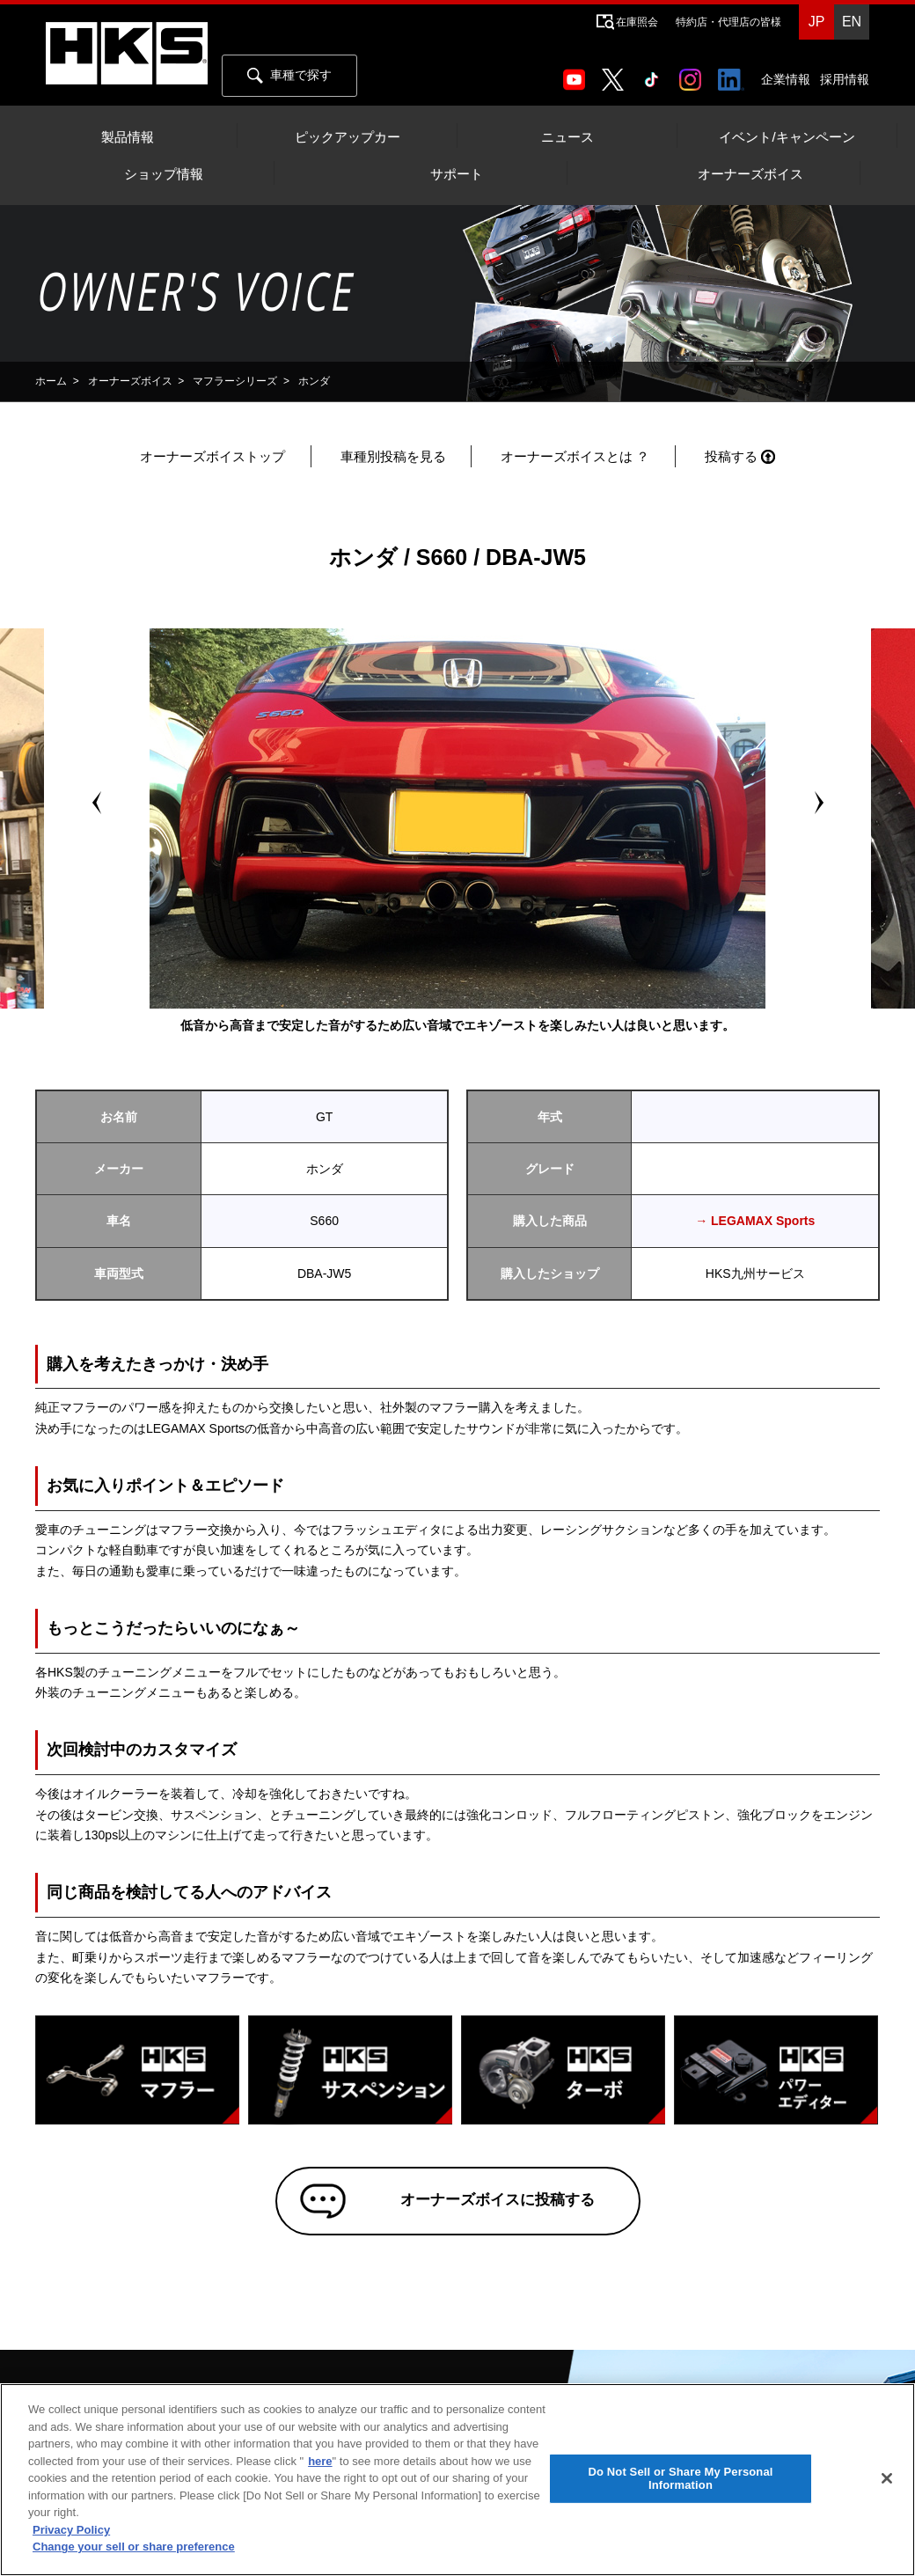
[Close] (886, 2478)
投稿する (731, 456)
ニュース (567, 137)
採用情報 (844, 79)
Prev (96, 802)
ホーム (51, 381)
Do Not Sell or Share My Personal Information (680, 2478)
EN (851, 21)
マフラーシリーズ (235, 381)
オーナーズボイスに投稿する (483, 2208)
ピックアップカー (347, 137)
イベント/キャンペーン (786, 137)
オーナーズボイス (750, 174)
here (320, 2461)
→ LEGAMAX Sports (755, 1221)
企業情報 (785, 79)
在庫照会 (637, 22)
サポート (456, 174)
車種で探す (289, 76)
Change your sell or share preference (134, 2546)
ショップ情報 (163, 174)
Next (818, 802)
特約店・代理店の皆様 (728, 22)
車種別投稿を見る (393, 456)
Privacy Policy (71, 2529)
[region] (457, 2479)
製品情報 (127, 137)
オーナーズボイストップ (212, 456)
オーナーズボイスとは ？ (575, 456)
